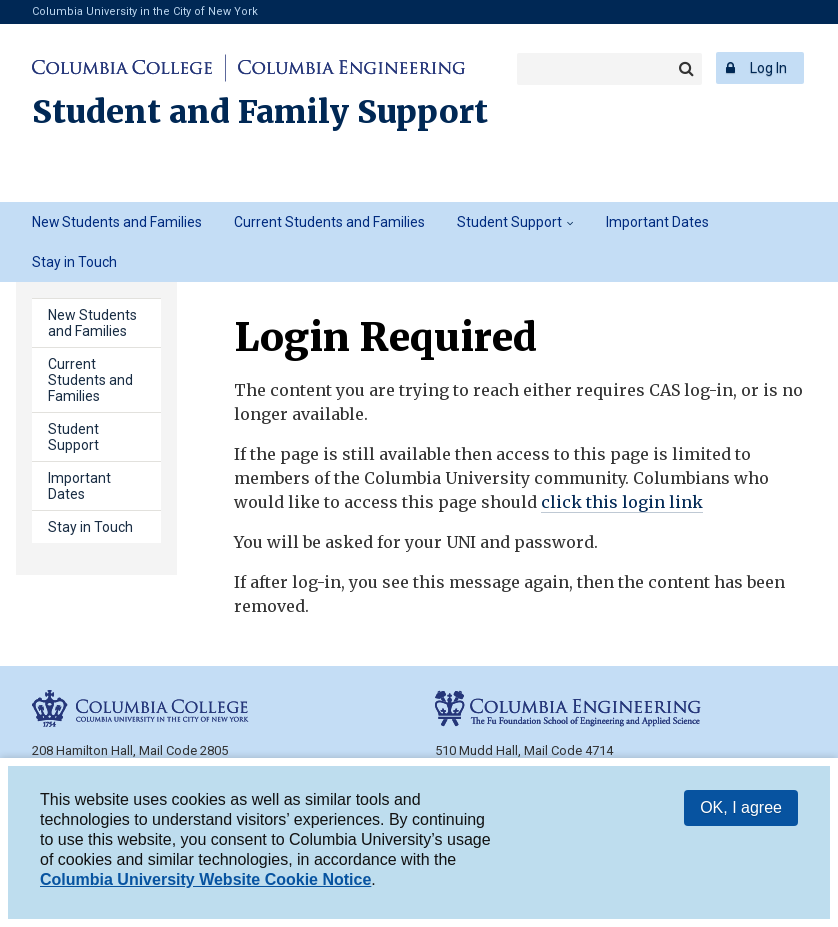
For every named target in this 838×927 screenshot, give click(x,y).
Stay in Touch (74, 262)
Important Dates (657, 222)
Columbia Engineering (348, 68)
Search (686, 69)
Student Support (509, 222)
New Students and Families (117, 222)
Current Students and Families (329, 222)
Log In (768, 68)
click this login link (622, 502)
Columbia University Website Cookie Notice (205, 882)
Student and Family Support (260, 112)
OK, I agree (741, 810)
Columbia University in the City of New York (145, 11)
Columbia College (125, 68)
